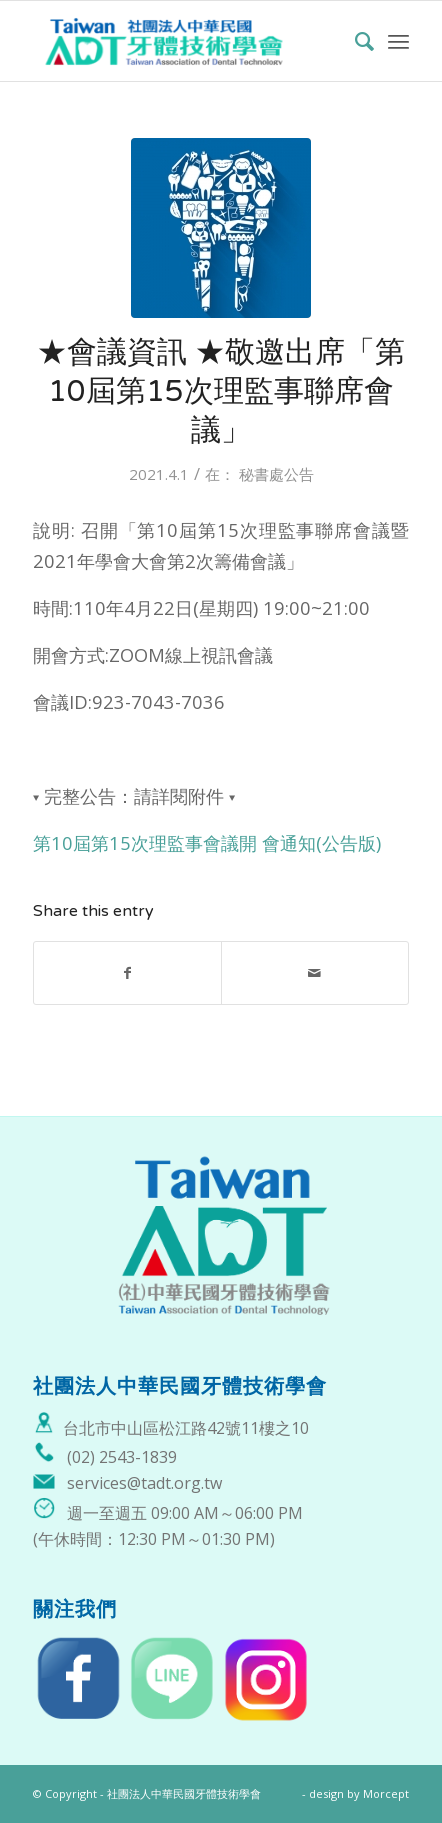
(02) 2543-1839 (122, 1457)
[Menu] (398, 41)
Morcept (386, 1793)
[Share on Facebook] (127, 973)
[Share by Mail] (315, 973)
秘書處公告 (276, 474)
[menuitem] (354, 41)
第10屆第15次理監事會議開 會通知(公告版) (207, 842)
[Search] (354, 41)
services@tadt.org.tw (144, 1483)
